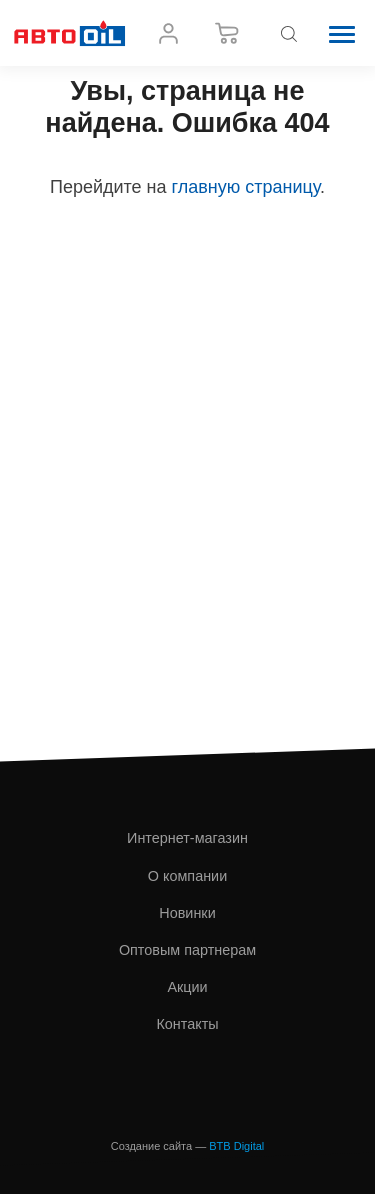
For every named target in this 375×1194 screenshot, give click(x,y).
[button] (342, 33)
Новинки (187, 913)
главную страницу (246, 187)
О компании (187, 876)
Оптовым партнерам (187, 950)
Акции (187, 987)
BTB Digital (236, 1146)
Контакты (187, 1024)
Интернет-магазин (187, 838)
